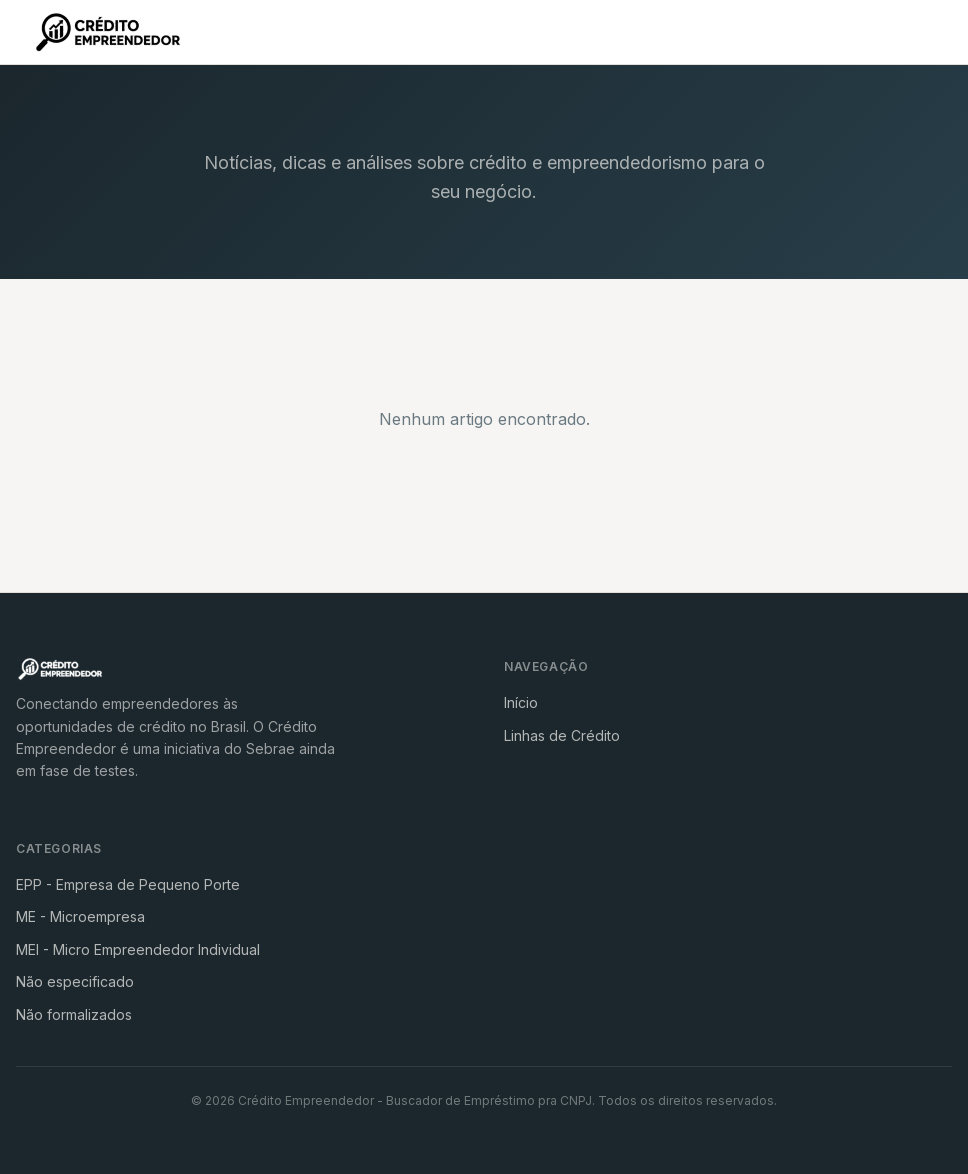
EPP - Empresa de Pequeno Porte (128, 884)
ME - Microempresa (80, 916)
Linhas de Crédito (562, 735)
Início (521, 702)
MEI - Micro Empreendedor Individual (138, 949)
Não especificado (75, 981)
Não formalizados (74, 1014)
